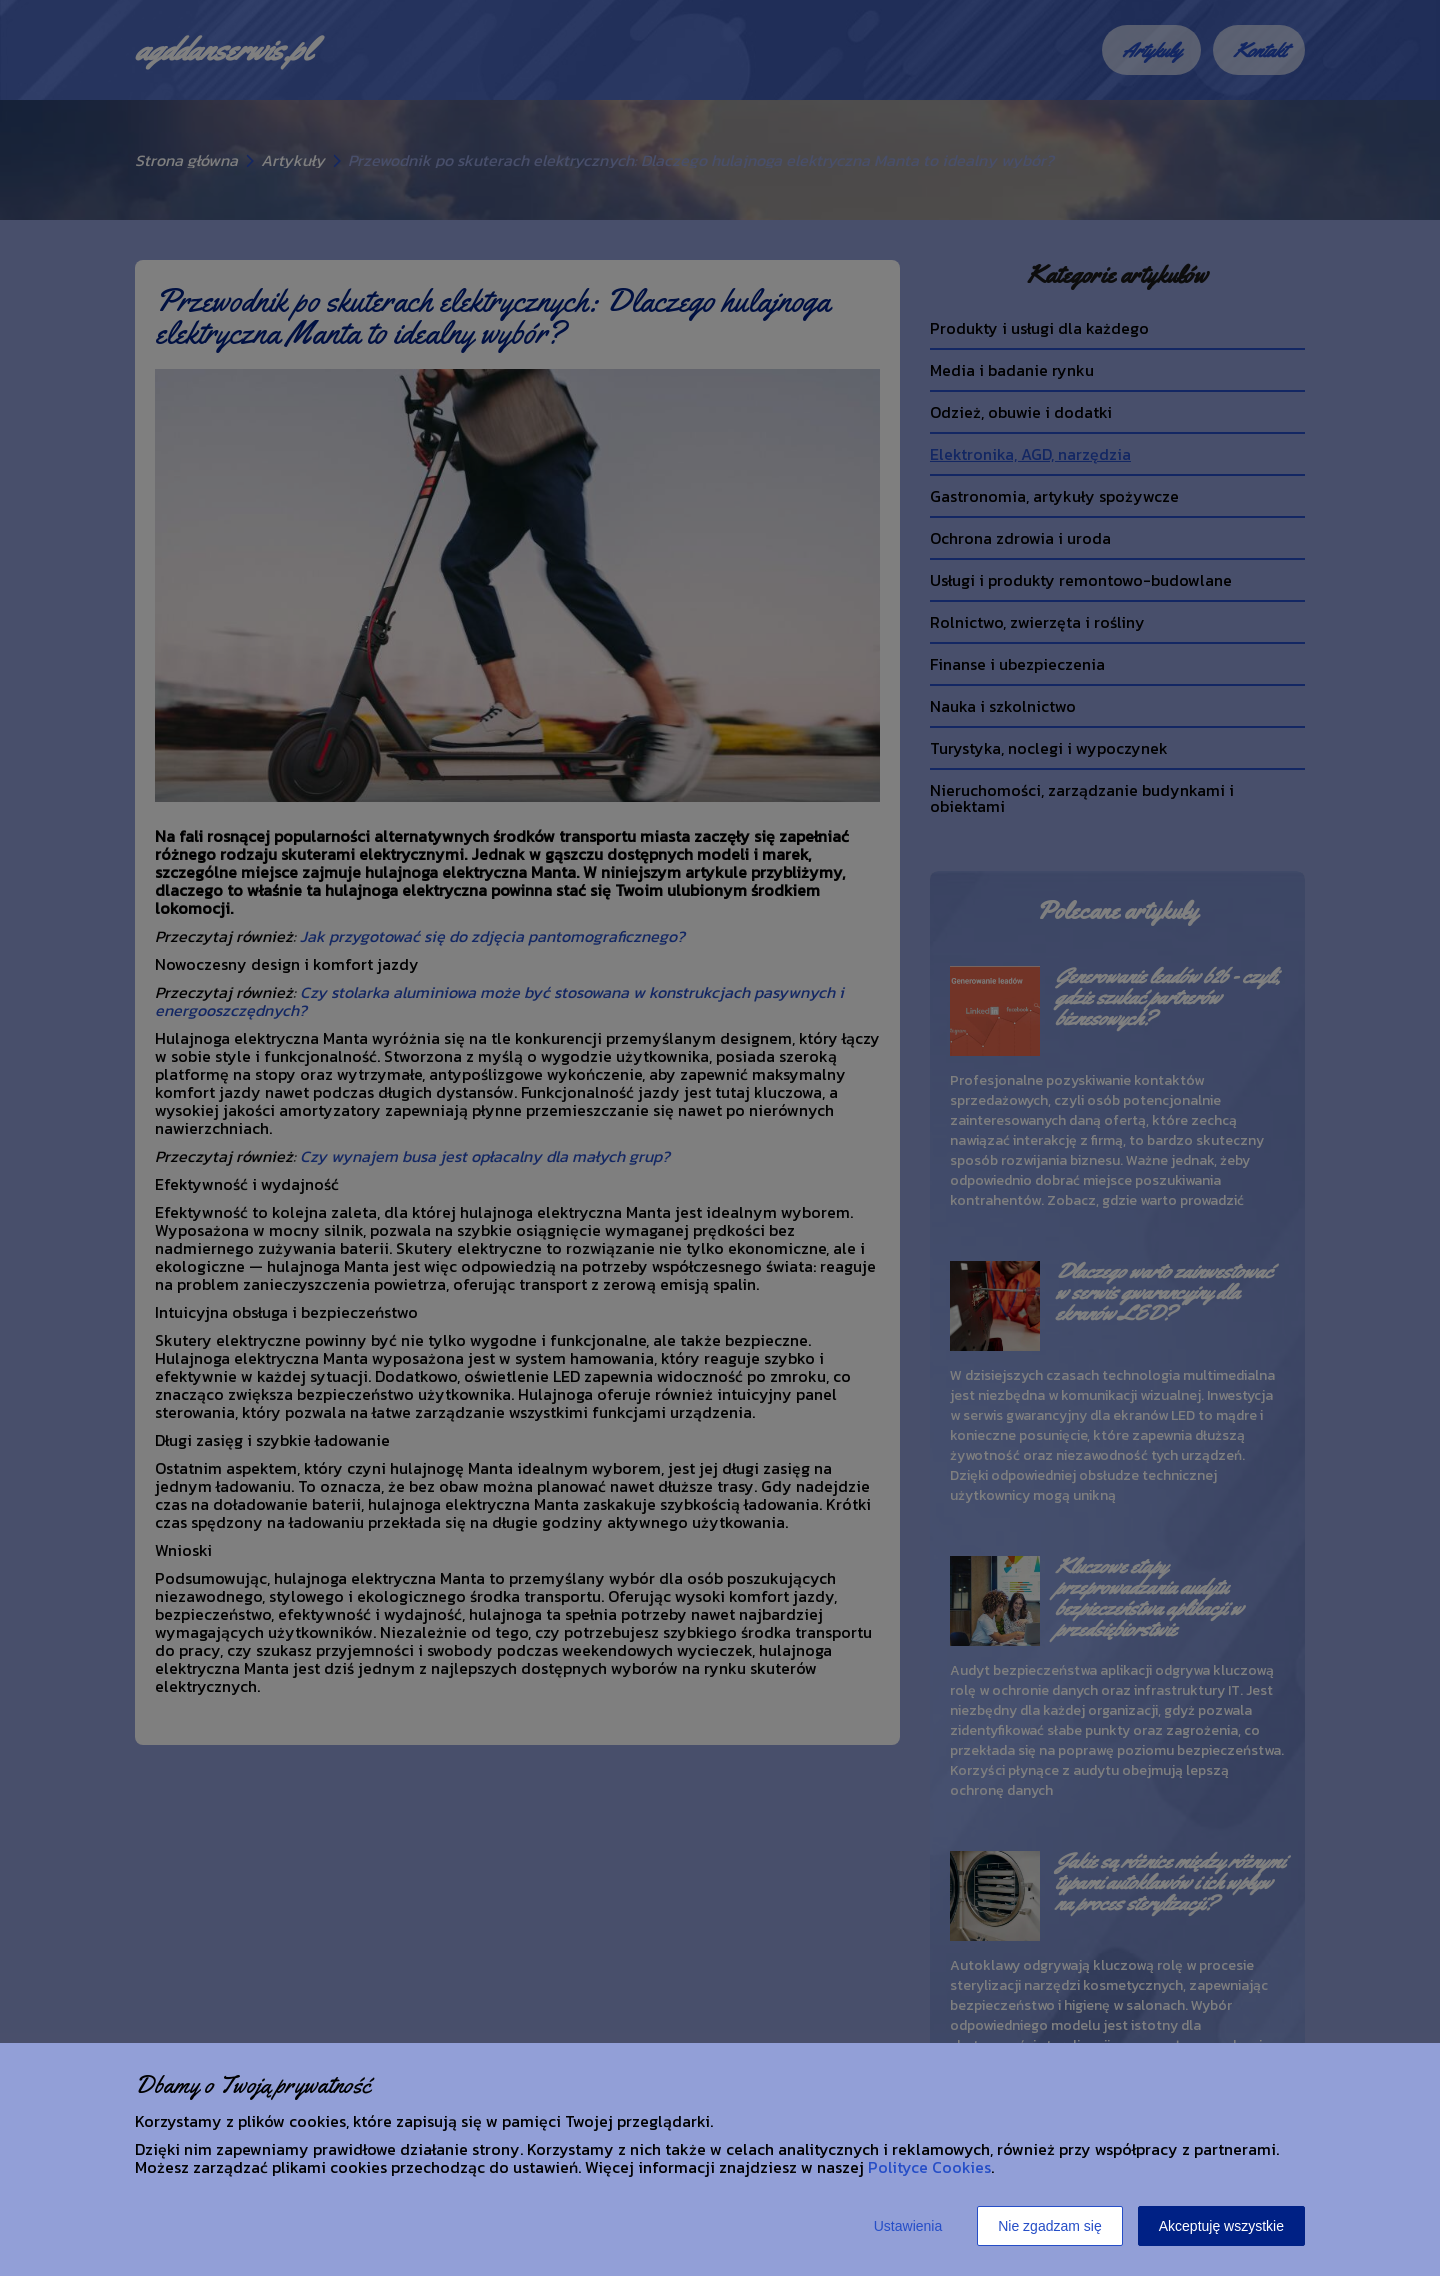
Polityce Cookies (929, 2167)
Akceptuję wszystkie (1221, 2226)
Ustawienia (908, 2226)
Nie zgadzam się (1050, 2226)
